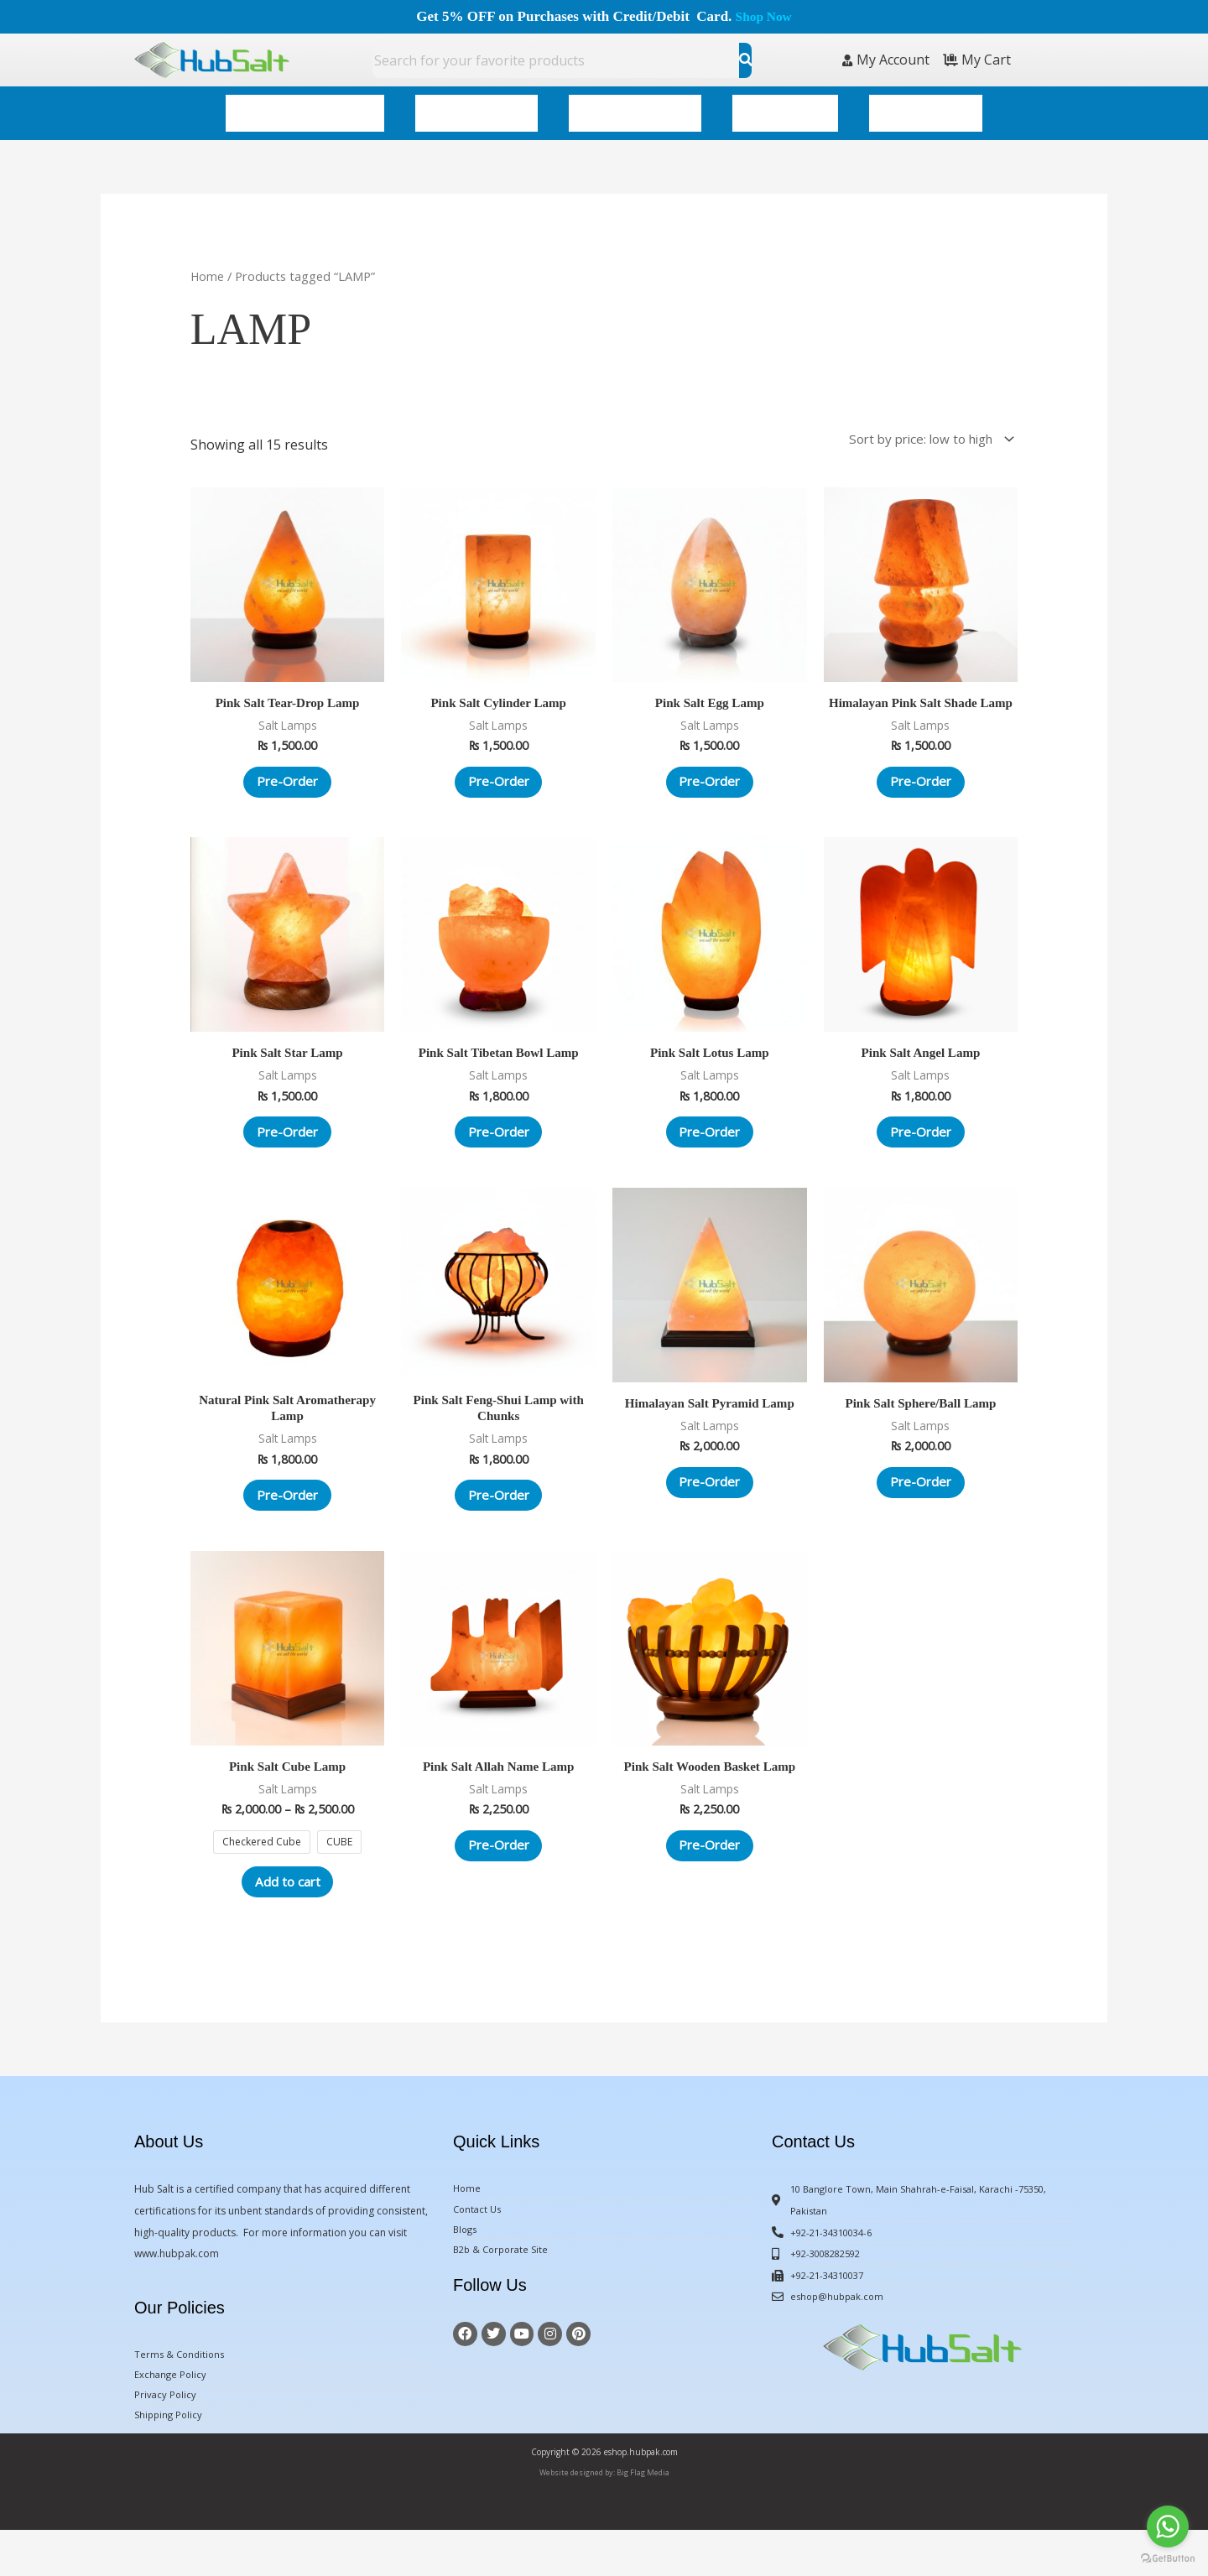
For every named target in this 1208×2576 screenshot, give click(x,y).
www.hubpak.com (176, 2294)
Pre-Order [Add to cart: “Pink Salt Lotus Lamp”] (710, 1151)
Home (207, 264)
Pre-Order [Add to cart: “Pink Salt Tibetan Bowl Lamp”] (498, 1151)
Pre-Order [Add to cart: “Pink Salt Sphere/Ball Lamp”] (920, 1509)
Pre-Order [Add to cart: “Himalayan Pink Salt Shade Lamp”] (920, 792)
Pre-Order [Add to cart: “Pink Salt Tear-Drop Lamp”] (288, 777)
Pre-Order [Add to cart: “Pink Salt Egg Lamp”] (710, 777)
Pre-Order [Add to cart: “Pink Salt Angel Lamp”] (920, 1151)
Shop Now (763, 16)
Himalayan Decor (635, 107)
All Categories (925, 107)
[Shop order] (921, 429)
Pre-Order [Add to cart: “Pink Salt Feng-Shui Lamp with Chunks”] (498, 1524)
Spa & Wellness (476, 107)
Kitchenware (785, 107)
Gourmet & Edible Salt (305, 107)
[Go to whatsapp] (1168, 2526)
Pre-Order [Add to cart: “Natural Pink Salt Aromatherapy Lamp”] (288, 1524)
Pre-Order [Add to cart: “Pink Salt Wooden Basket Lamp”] (710, 1882)
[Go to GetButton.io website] (1168, 2558)
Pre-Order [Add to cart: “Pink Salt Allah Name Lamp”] (498, 1882)
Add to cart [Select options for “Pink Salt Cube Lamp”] (287, 1919)
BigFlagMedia (1068, 2554)
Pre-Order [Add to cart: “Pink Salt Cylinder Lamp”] (498, 777)
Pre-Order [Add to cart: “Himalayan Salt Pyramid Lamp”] (710, 1509)
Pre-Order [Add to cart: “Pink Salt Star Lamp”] (288, 1151)
